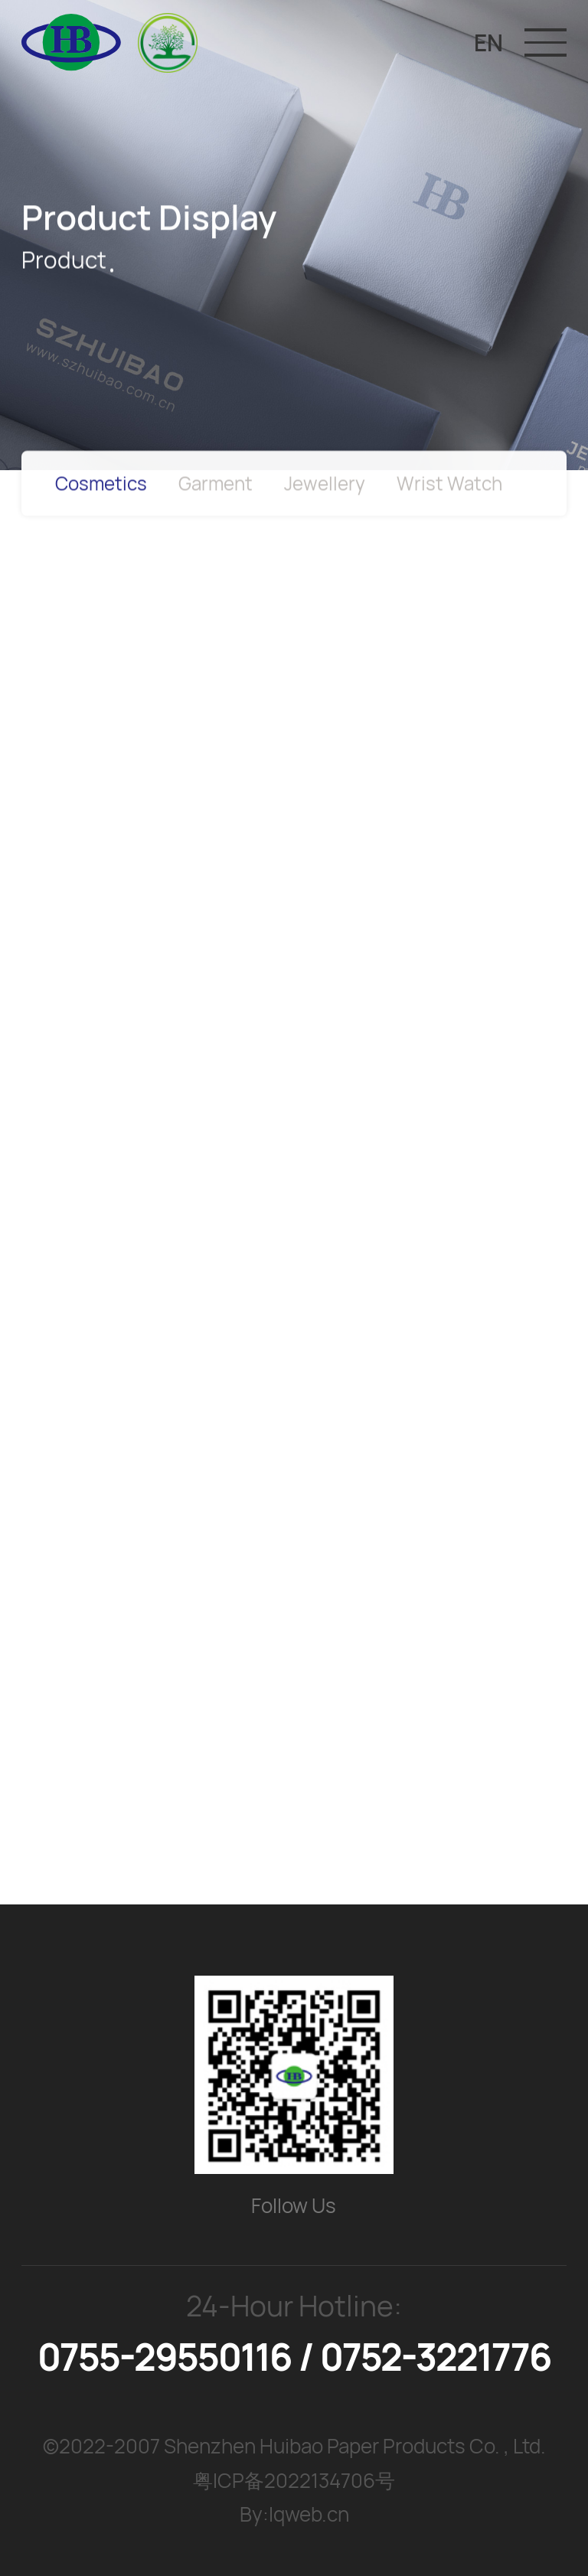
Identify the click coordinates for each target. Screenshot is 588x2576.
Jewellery (324, 488)
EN (488, 42)
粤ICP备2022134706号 (294, 2480)
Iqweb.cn (309, 2514)
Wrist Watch (449, 488)
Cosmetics (101, 488)
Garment (215, 488)
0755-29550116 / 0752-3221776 (294, 2357)
